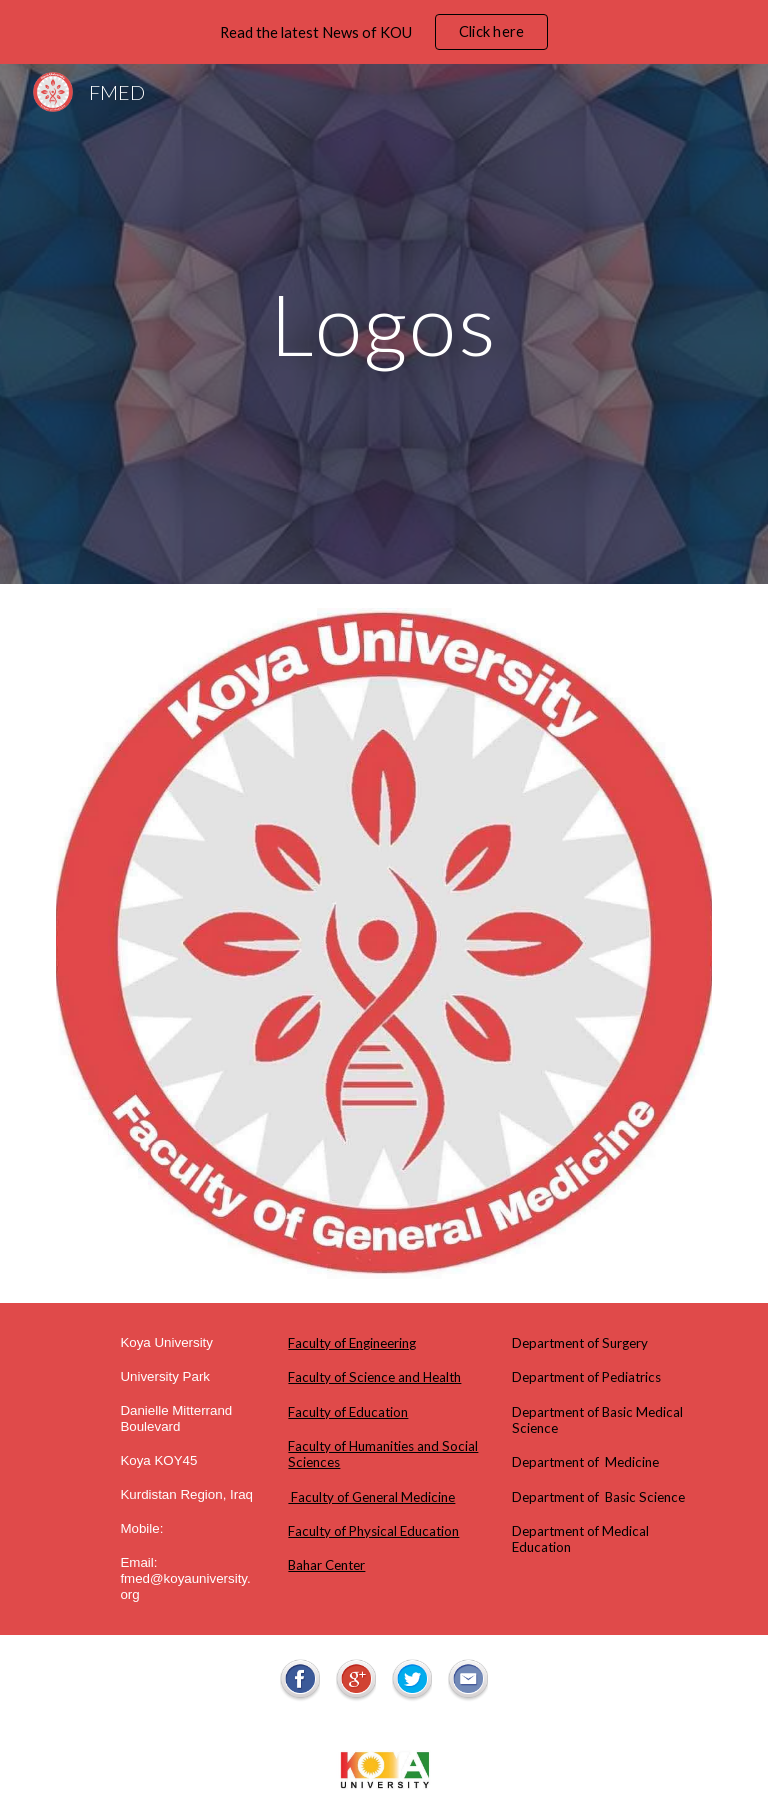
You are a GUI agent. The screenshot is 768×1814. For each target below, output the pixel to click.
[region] (384, 32)
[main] (383, 323)
